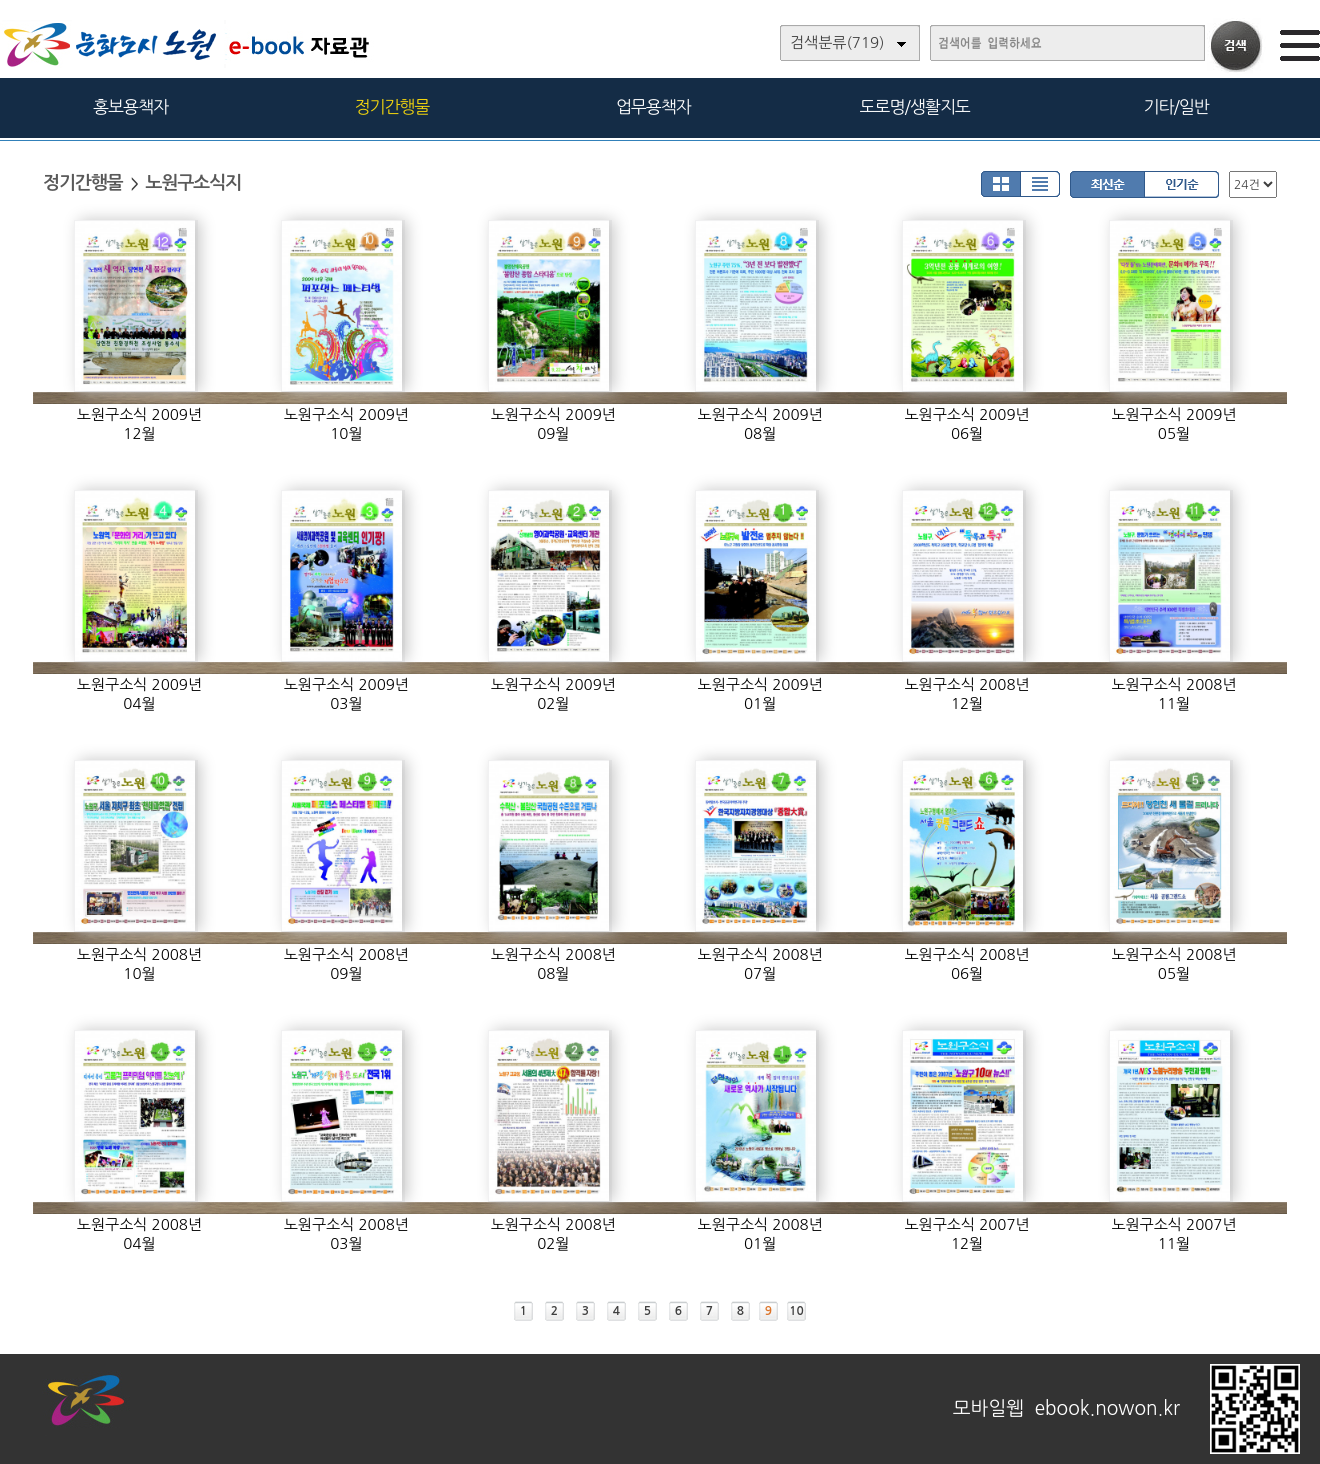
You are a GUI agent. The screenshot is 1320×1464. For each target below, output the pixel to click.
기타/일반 (1175, 106)
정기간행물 (392, 106)
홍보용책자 (130, 106)
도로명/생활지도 (915, 106)
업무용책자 (653, 106)
